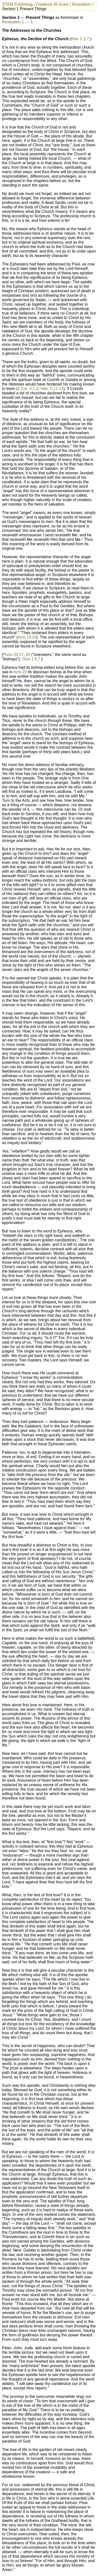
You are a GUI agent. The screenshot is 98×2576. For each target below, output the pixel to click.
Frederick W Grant (52, 4)
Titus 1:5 (29, 659)
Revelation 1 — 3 (17, 22)
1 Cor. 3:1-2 (28, 388)
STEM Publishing (17, 4)
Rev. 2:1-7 (80, 39)
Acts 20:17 (14, 654)
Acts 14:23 (27, 637)
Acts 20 (19, 672)
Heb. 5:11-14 (52, 388)
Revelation (81, 4)
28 (28, 654)
